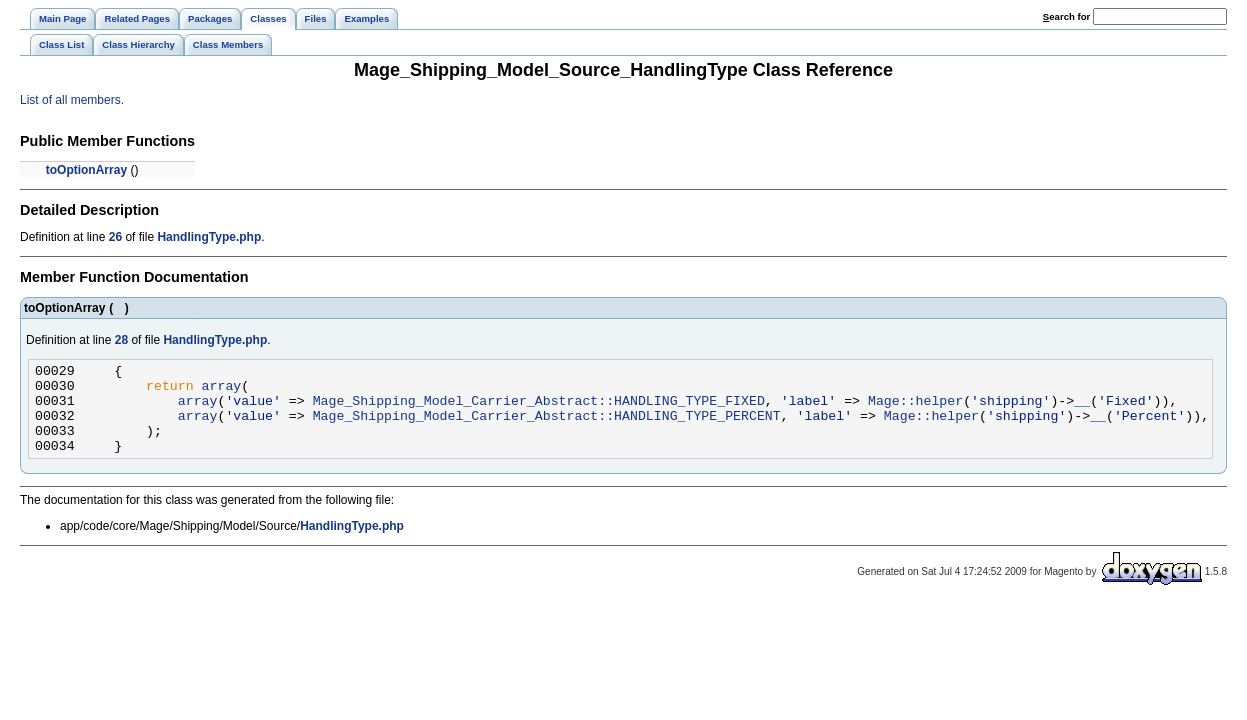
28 (121, 340)
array (222, 391)
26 (115, 237)
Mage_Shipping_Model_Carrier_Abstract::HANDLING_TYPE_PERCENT (547, 427)
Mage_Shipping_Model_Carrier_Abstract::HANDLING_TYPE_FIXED (539, 409)
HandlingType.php (209, 237)
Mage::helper (915, 409)
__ (1082, 409)
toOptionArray (86, 170)
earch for (1066, 16)
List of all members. (72, 100)
